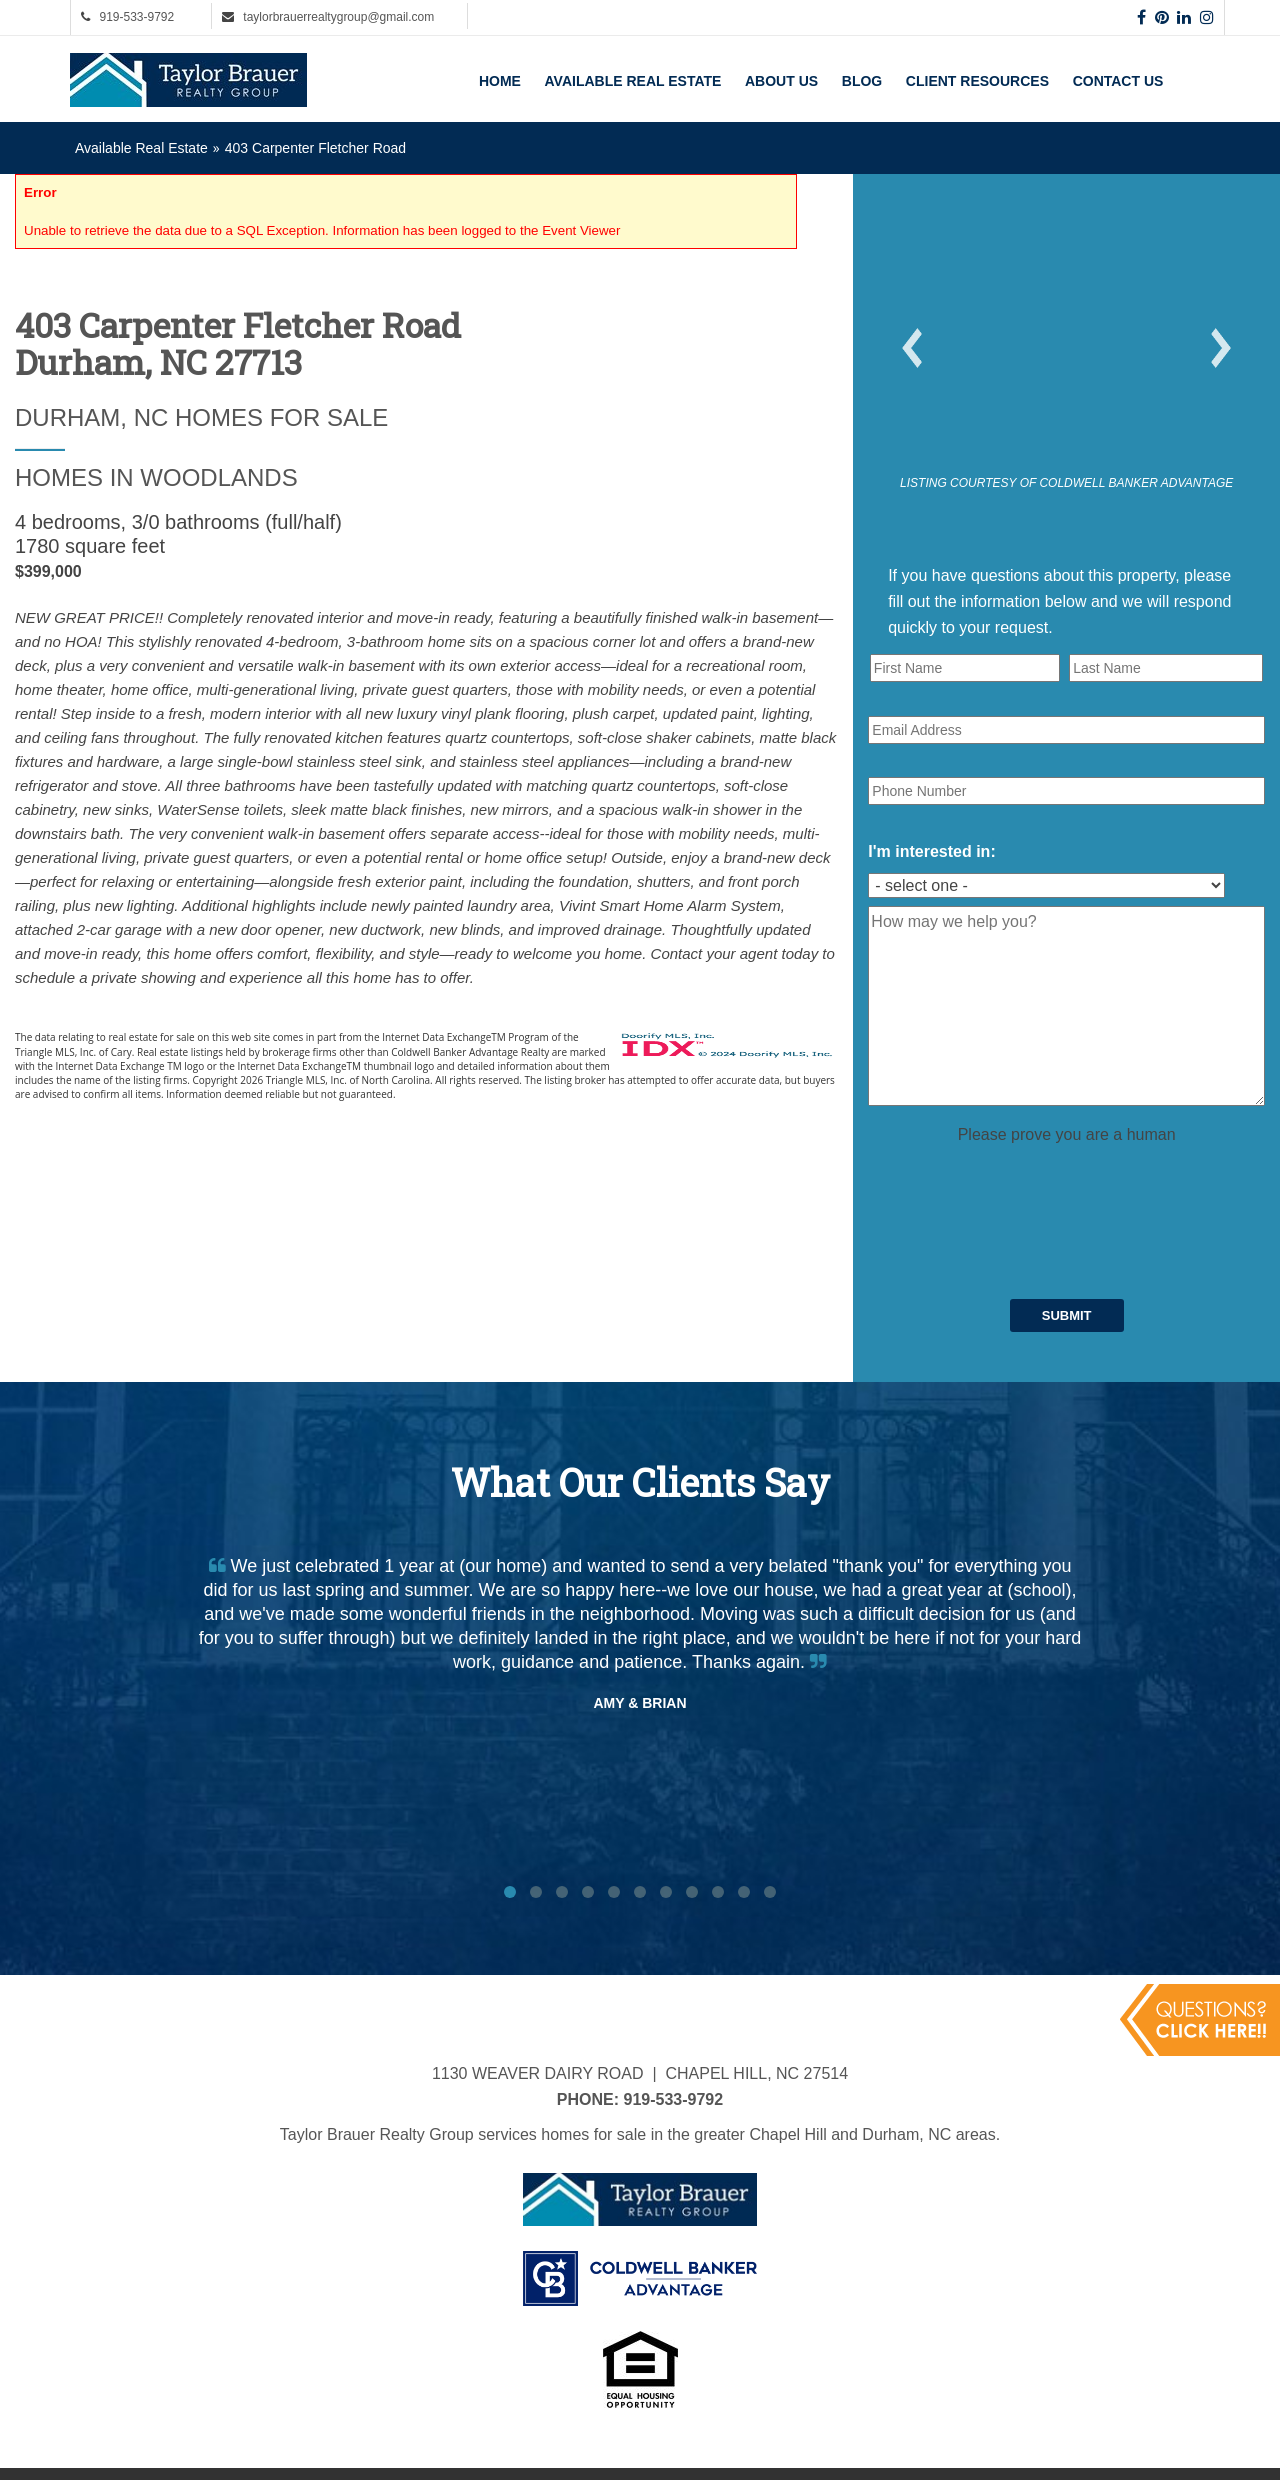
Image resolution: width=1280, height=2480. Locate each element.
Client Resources (977, 81)
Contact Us (1118, 81)
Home (500, 81)
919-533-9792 (136, 17)
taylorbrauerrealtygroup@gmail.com (338, 17)
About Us (781, 81)
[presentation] (1020, 1186)
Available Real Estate (633, 81)
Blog (862, 81)
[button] (912, 348)
